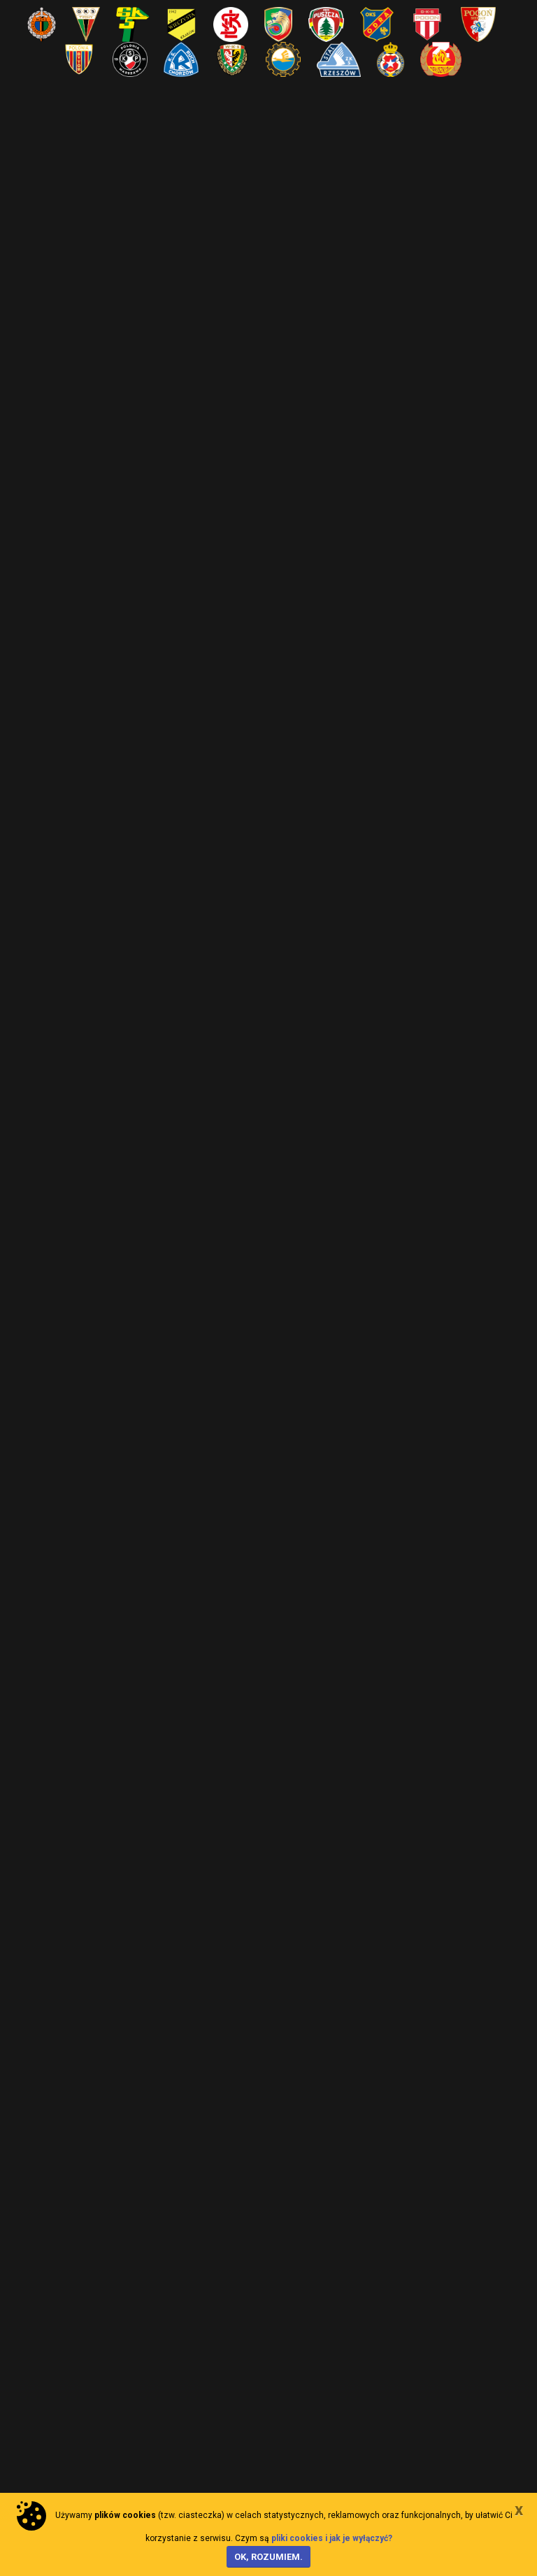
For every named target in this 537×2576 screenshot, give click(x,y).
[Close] (519, 2509)
